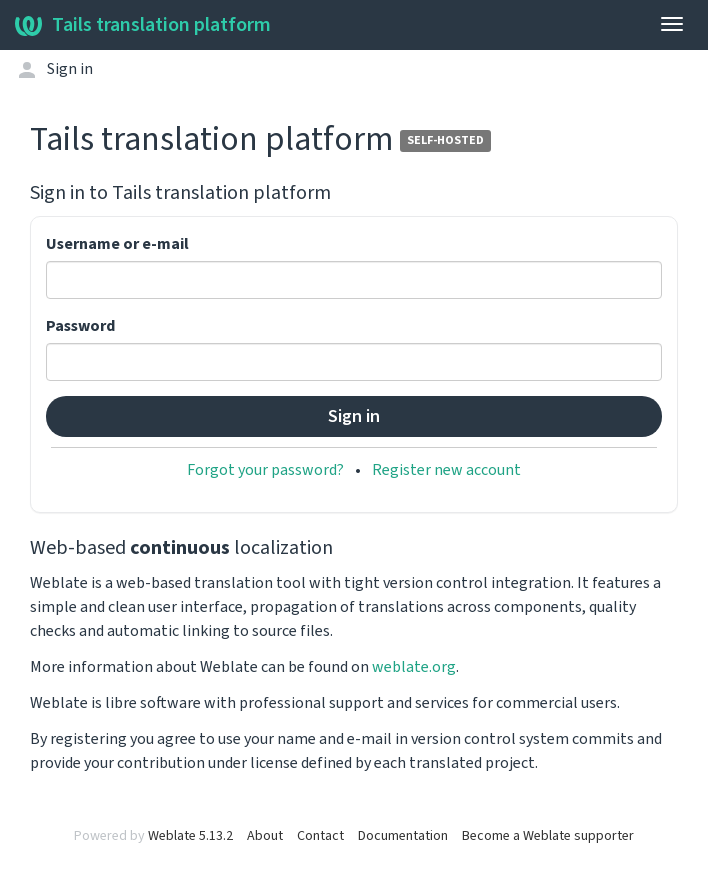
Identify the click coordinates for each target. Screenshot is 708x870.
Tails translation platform (143, 25)
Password (80, 326)
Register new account (446, 470)
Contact (320, 836)
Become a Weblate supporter (548, 836)
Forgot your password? (265, 470)
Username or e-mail (117, 244)
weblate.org (414, 667)
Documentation (403, 836)
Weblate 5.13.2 (190, 836)
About (265, 836)
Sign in (70, 69)
